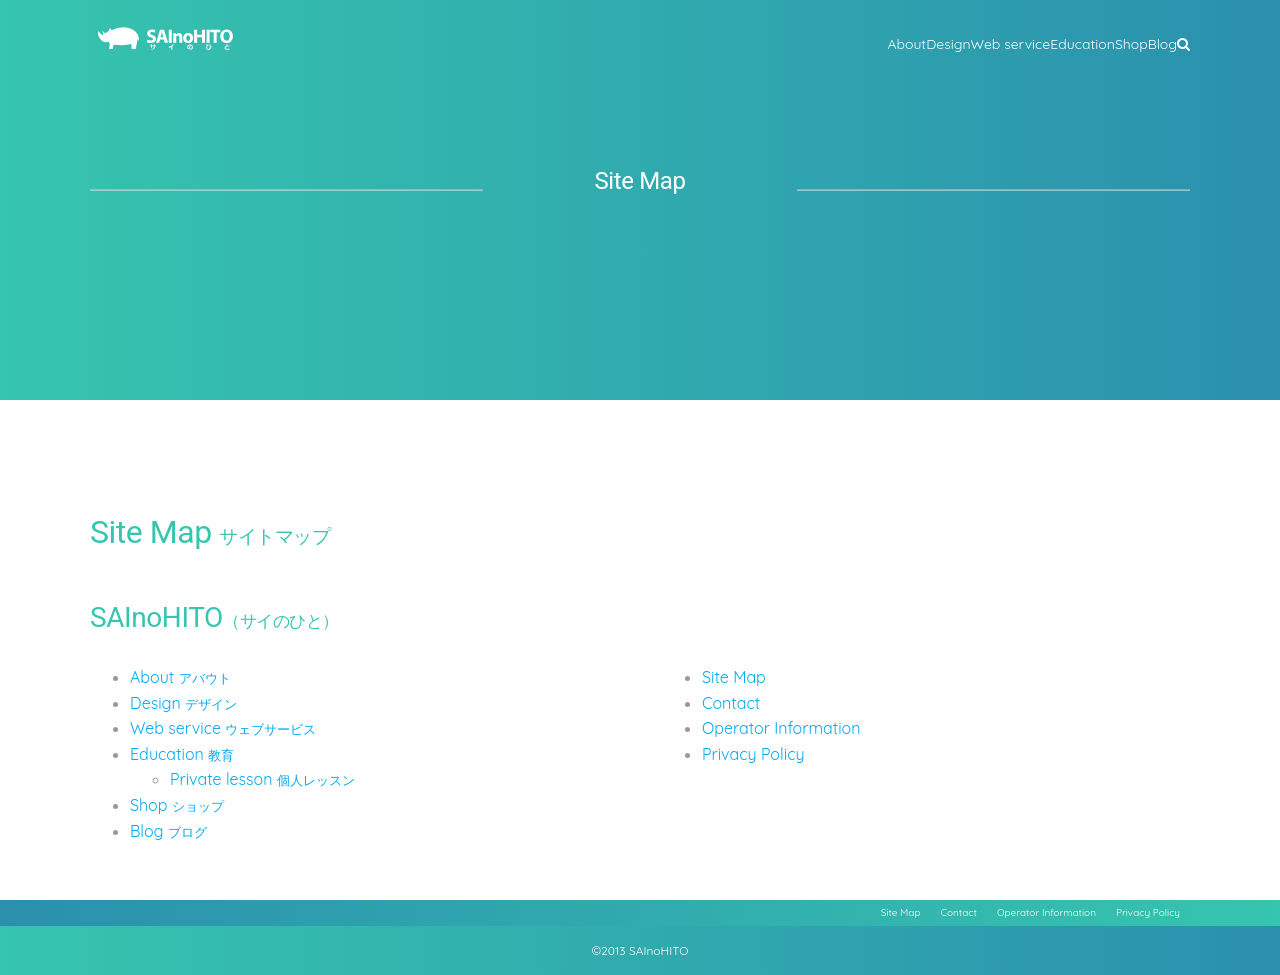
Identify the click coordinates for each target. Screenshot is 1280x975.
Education (182, 754)
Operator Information (781, 728)
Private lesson (262, 779)
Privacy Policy (753, 754)
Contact (731, 703)
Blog (168, 831)
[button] (1183, 42)
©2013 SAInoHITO (640, 950)
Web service (223, 728)
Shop (177, 805)
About (180, 677)
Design (183, 703)
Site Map (734, 677)
